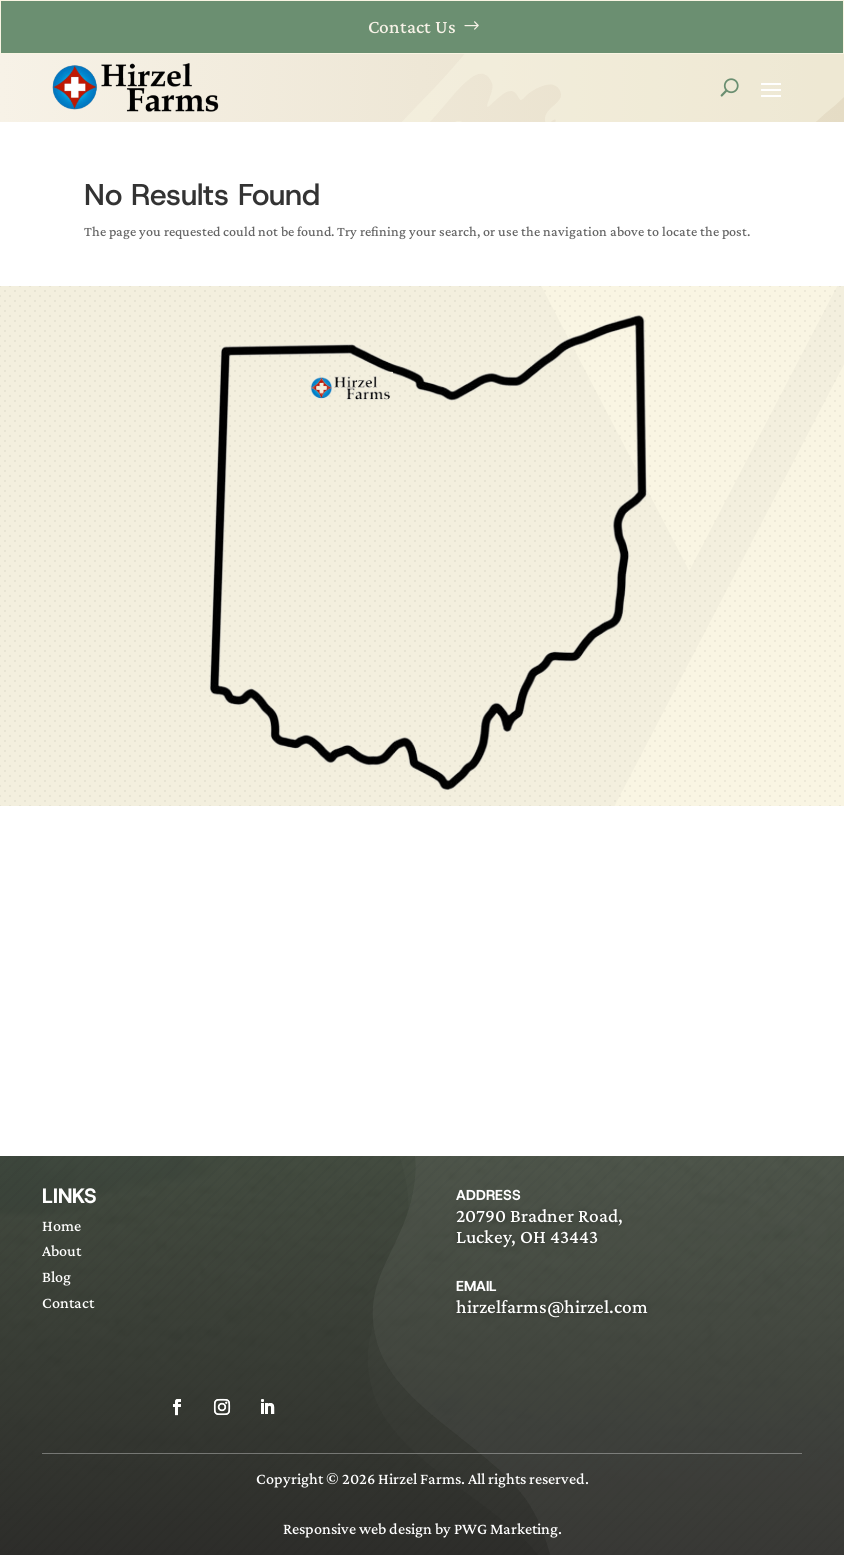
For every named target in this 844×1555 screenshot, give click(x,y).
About (61, 1250)
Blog (56, 1276)
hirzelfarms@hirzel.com (552, 1306)
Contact (68, 1302)
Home (61, 1225)
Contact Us (412, 26)
